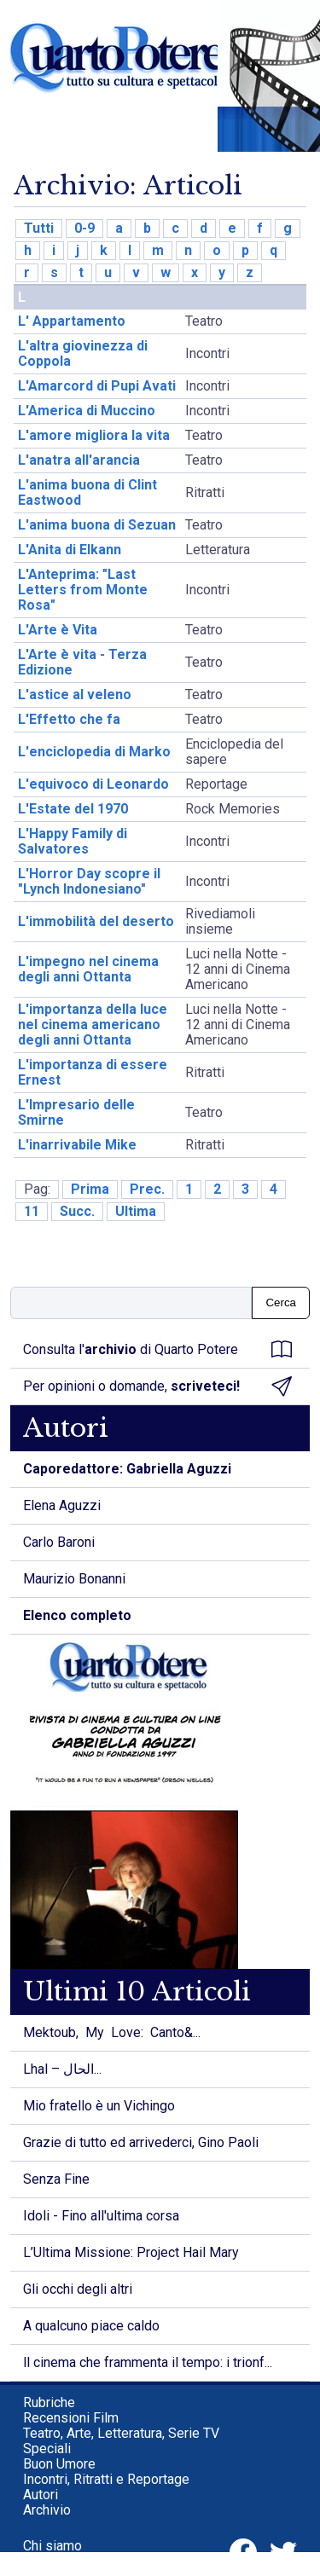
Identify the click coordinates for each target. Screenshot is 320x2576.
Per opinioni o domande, (157, 1386)
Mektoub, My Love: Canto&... (112, 2032)
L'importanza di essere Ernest (92, 1072)
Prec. (147, 1189)
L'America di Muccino (86, 410)
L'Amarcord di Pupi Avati (97, 386)
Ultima (135, 1211)
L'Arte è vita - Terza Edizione (82, 662)
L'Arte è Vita (57, 630)
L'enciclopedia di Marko (94, 752)
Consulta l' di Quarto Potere (157, 1350)
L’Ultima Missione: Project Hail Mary (131, 2252)
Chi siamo (52, 2546)
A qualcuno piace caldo (91, 2326)
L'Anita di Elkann (69, 549)
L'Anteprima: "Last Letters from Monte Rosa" (83, 589)
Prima (90, 1189)
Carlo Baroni (59, 1542)
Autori (40, 2494)
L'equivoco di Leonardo (93, 784)
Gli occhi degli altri (77, 2289)
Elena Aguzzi (62, 1505)
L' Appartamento (71, 321)
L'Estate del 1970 (73, 809)
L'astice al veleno (74, 694)
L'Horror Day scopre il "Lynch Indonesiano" (89, 881)
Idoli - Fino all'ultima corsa (101, 2216)
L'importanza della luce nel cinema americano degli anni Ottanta (92, 1024)
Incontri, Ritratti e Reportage (106, 2479)
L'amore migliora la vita (94, 435)
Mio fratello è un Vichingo (99, 2106)
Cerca (280, 1302)
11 (31, 1211)
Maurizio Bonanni (74, 1579)
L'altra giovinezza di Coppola (83, 353)
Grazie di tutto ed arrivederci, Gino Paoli (141, 2142)
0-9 (84, 228)
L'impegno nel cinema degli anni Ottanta (88, 969)
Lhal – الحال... (62, 2069)
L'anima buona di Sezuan (97, 525)
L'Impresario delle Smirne (76, 1112)
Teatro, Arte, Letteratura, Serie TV (121, 2433)
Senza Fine (56, 2179)
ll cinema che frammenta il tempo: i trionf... (147, 2362)
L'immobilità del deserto (96, 921)
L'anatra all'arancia (79, 460)
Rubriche (49, 2402)
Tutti (39, 228)
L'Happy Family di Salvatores (72, 841)
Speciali (47, 2448)
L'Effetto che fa (69, 719)
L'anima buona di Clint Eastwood (87, 492)
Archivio (47, 2510)
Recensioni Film (71, 2418)
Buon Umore (59, 2464)
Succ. (77, 1211)
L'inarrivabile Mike (77, 1145)
